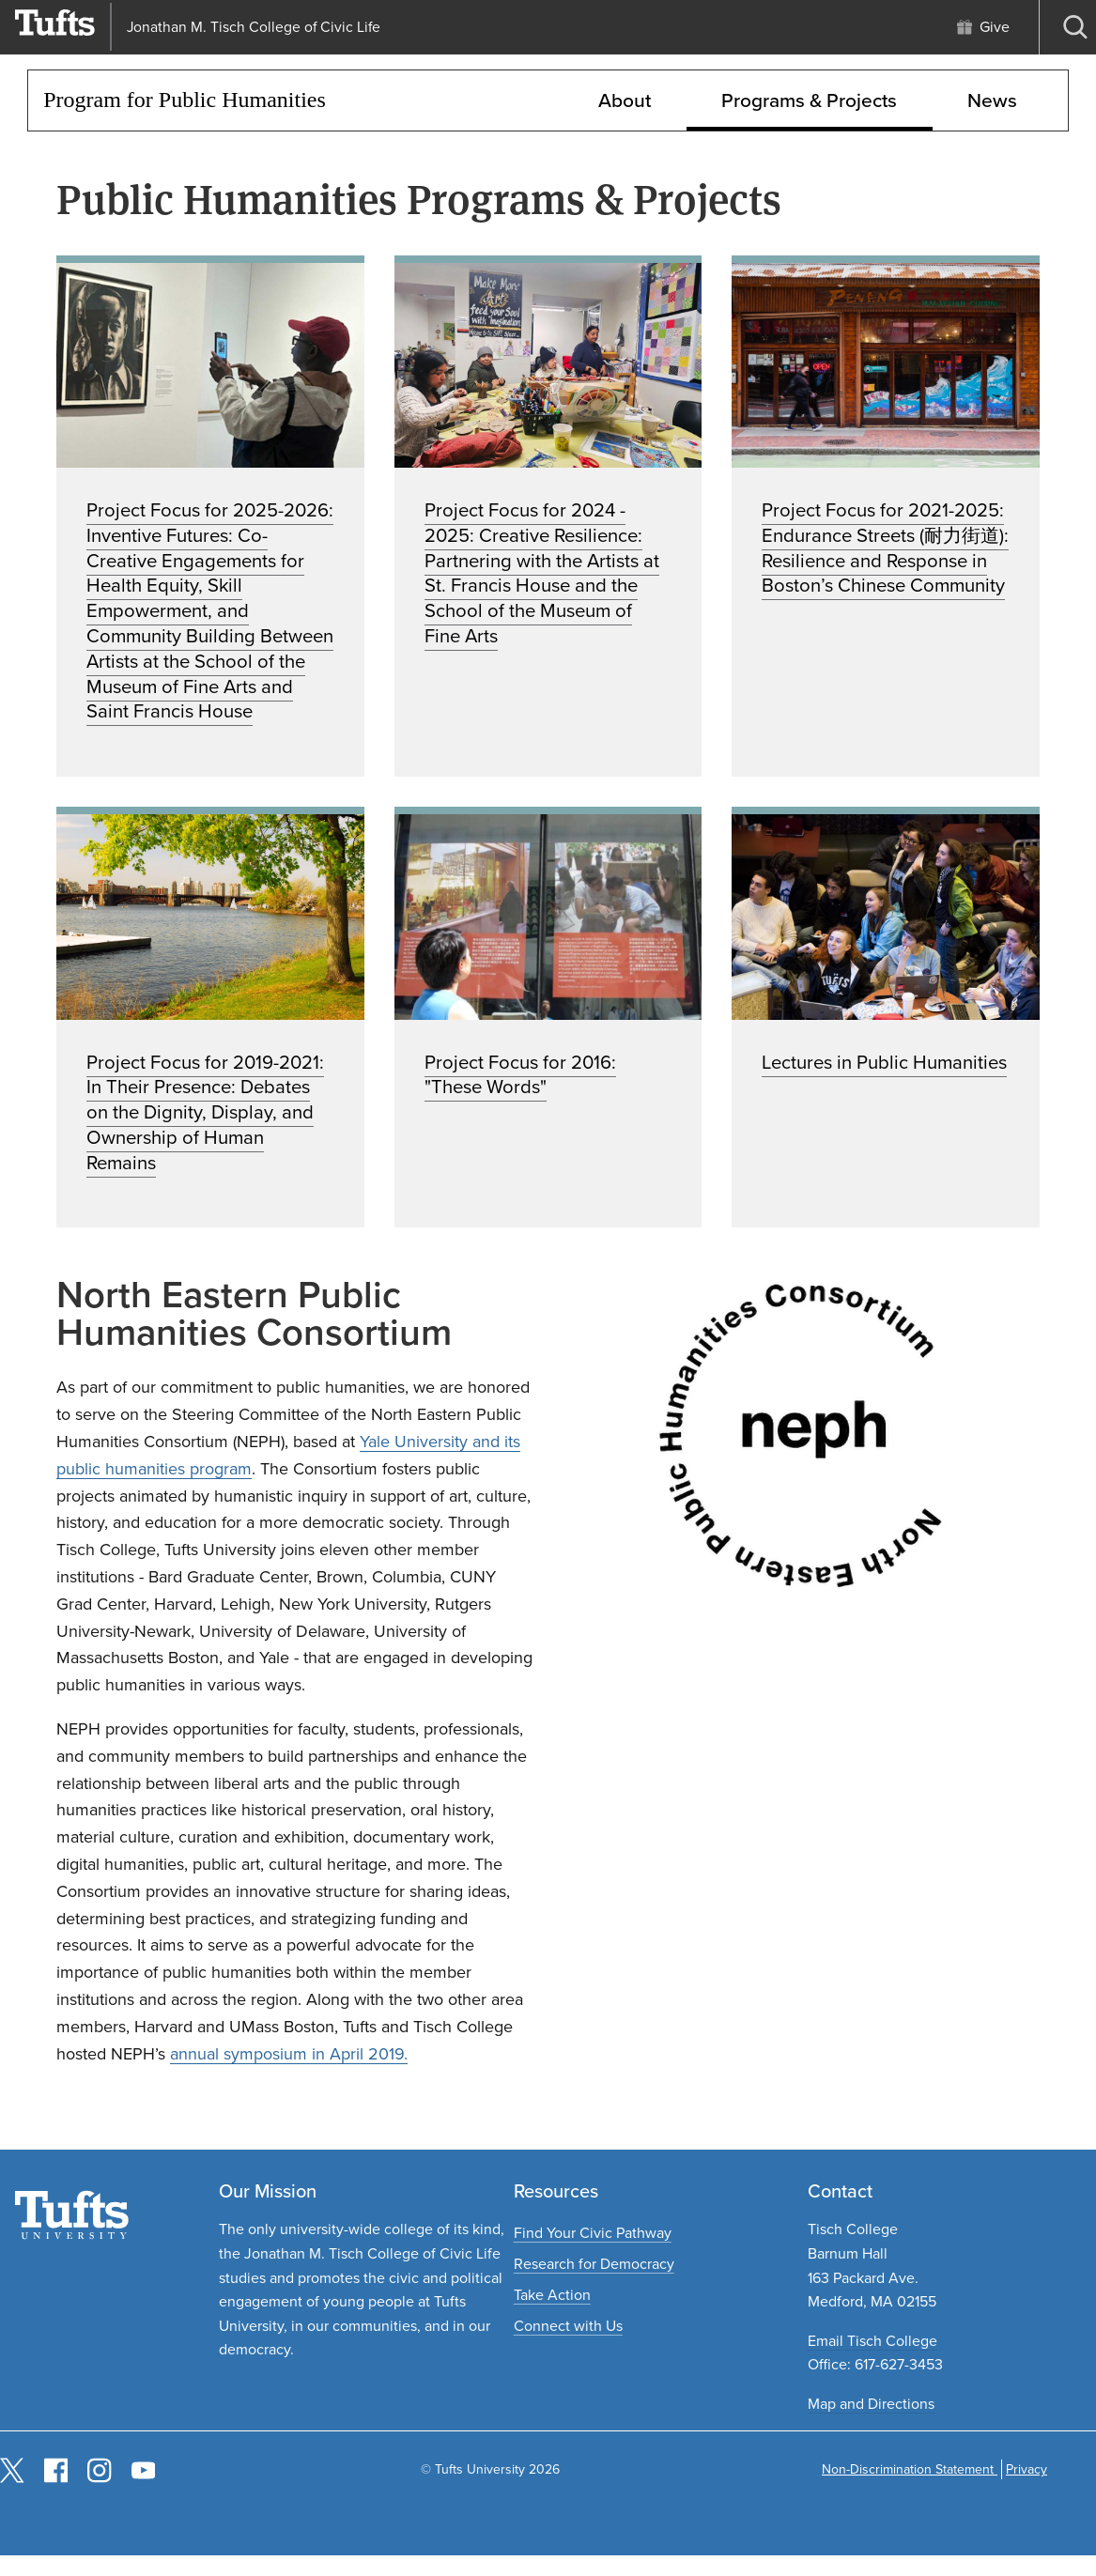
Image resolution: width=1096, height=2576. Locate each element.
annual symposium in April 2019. (289, 2054)
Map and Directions (871, 2403)
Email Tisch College (872, 2341)
